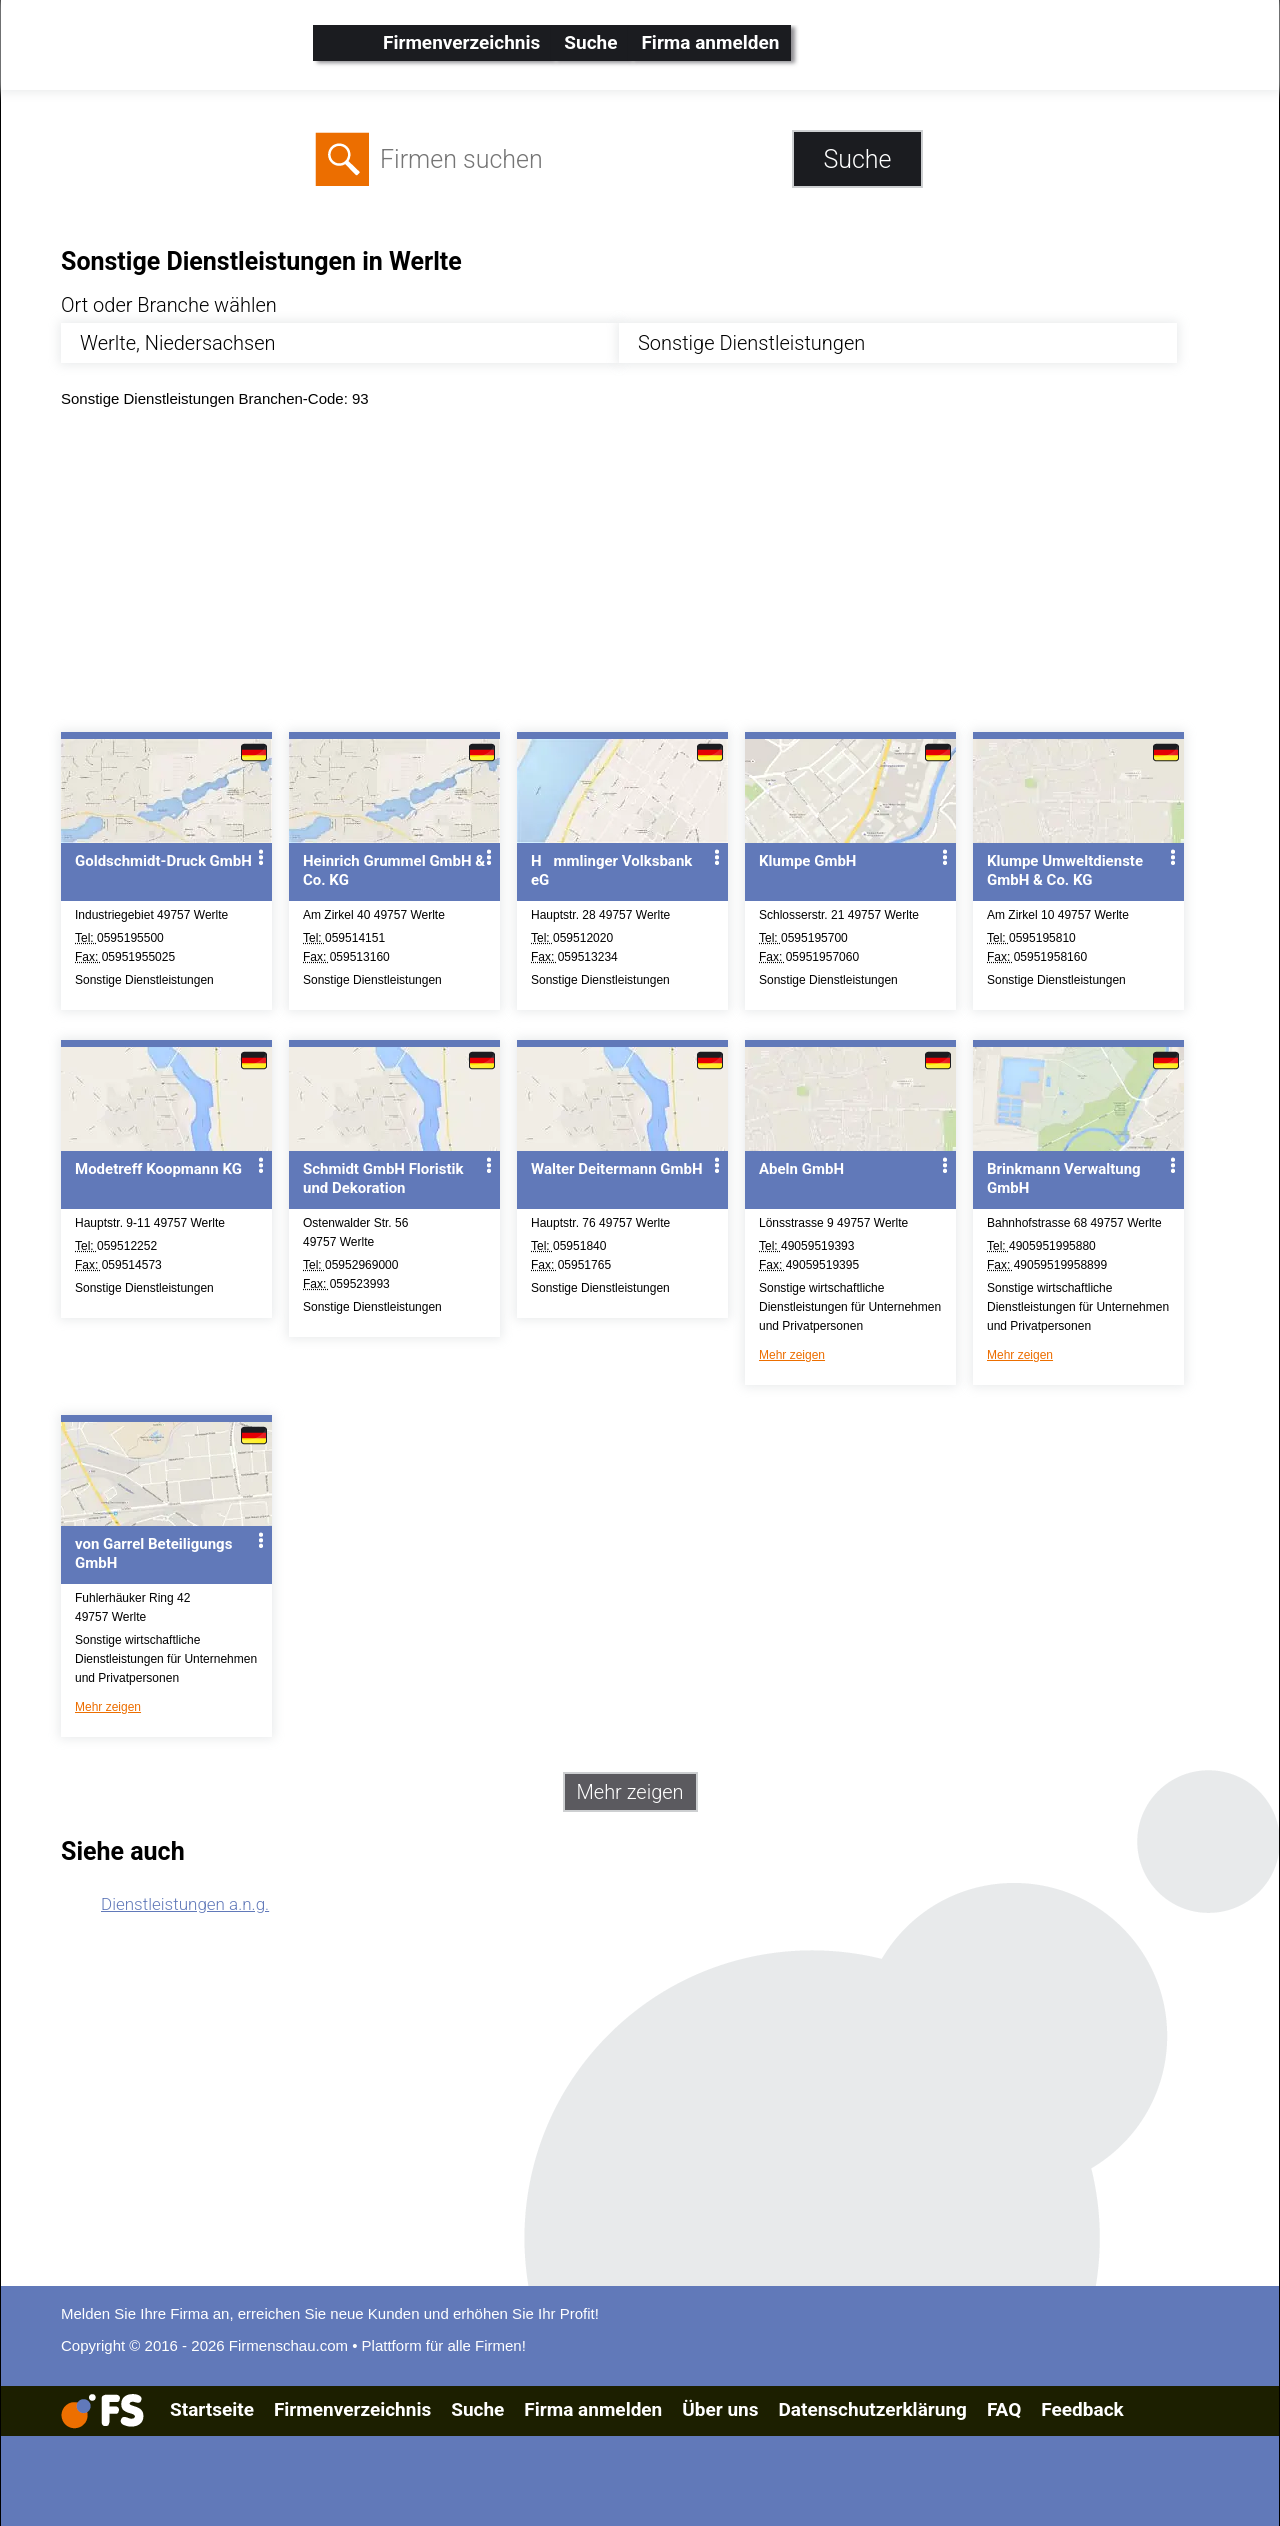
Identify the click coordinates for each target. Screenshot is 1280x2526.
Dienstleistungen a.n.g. (185, 1904)
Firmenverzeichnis (461, 42)
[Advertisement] (657, 575)
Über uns (720, 2409)
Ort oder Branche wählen (169, 305)
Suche (590, 42)
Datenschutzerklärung (872, 2409)
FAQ (1004, 2409)
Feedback (1082, 2409)
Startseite (212, 2409)
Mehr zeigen (792, 1355)
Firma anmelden (710, 42)
